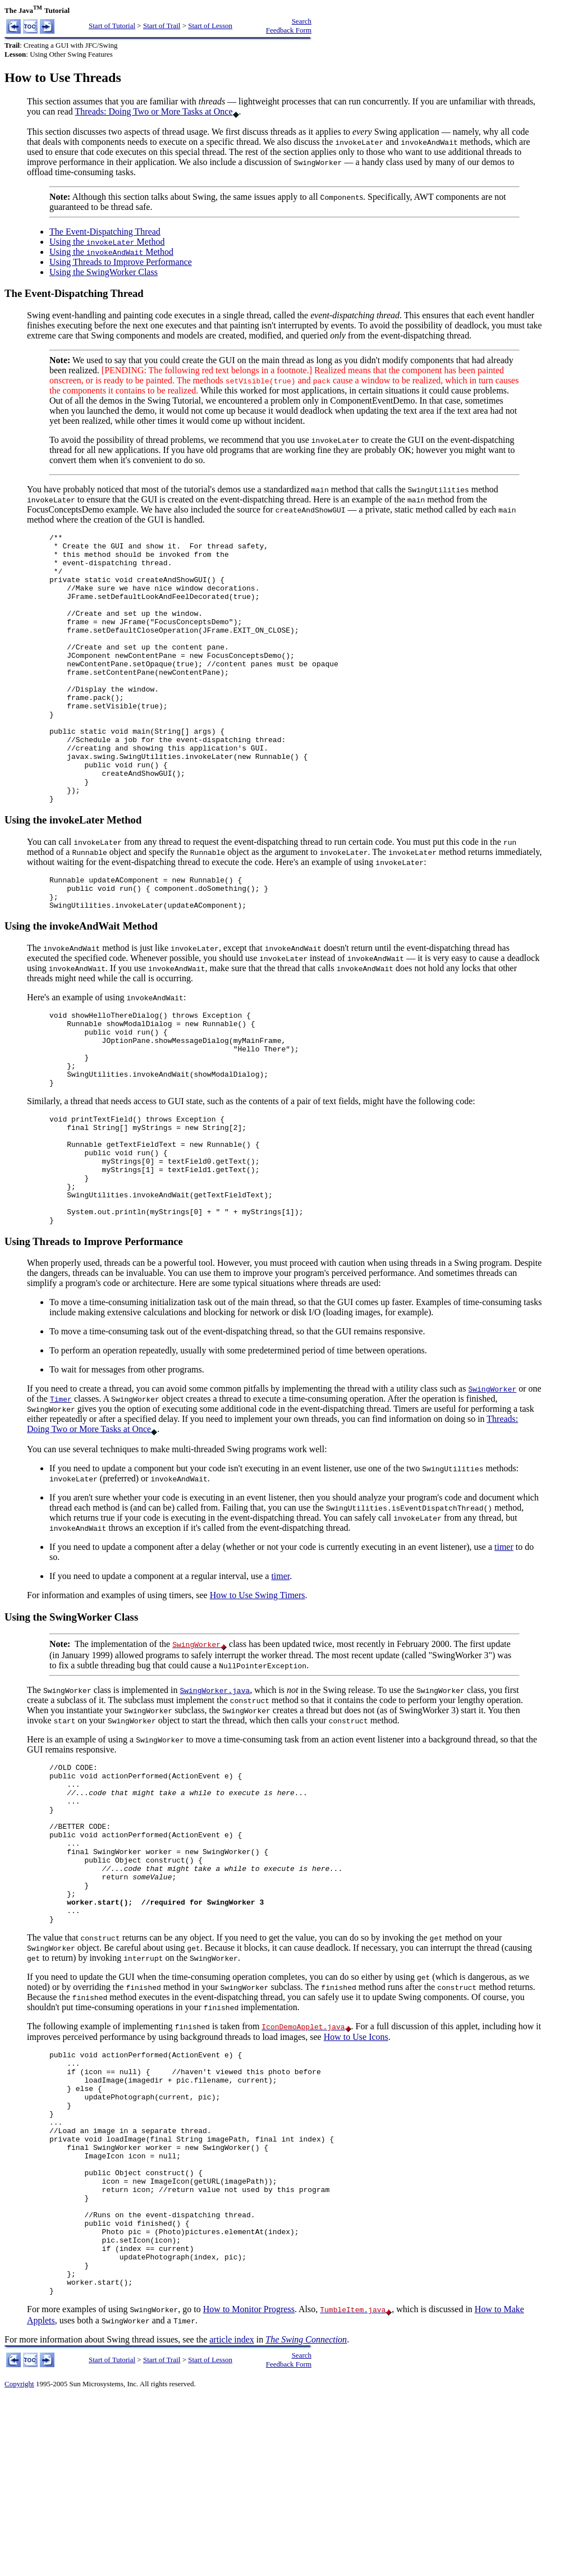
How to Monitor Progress (249, 2487)
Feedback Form (288, 30)
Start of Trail (161, 25)
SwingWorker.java (215, 1788)
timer (503, 1644)
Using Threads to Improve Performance (120, 262)
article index (231, 2518)
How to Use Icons (356, 2166)
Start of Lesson (210, 25)
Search (301, 21)
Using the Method (106, 241)
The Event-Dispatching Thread (104, 231)
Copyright (19, 2562)
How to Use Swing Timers (257, 1692)
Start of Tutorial (112, 25)
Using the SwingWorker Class (103, 272)
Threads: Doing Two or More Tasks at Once (153, 111)
